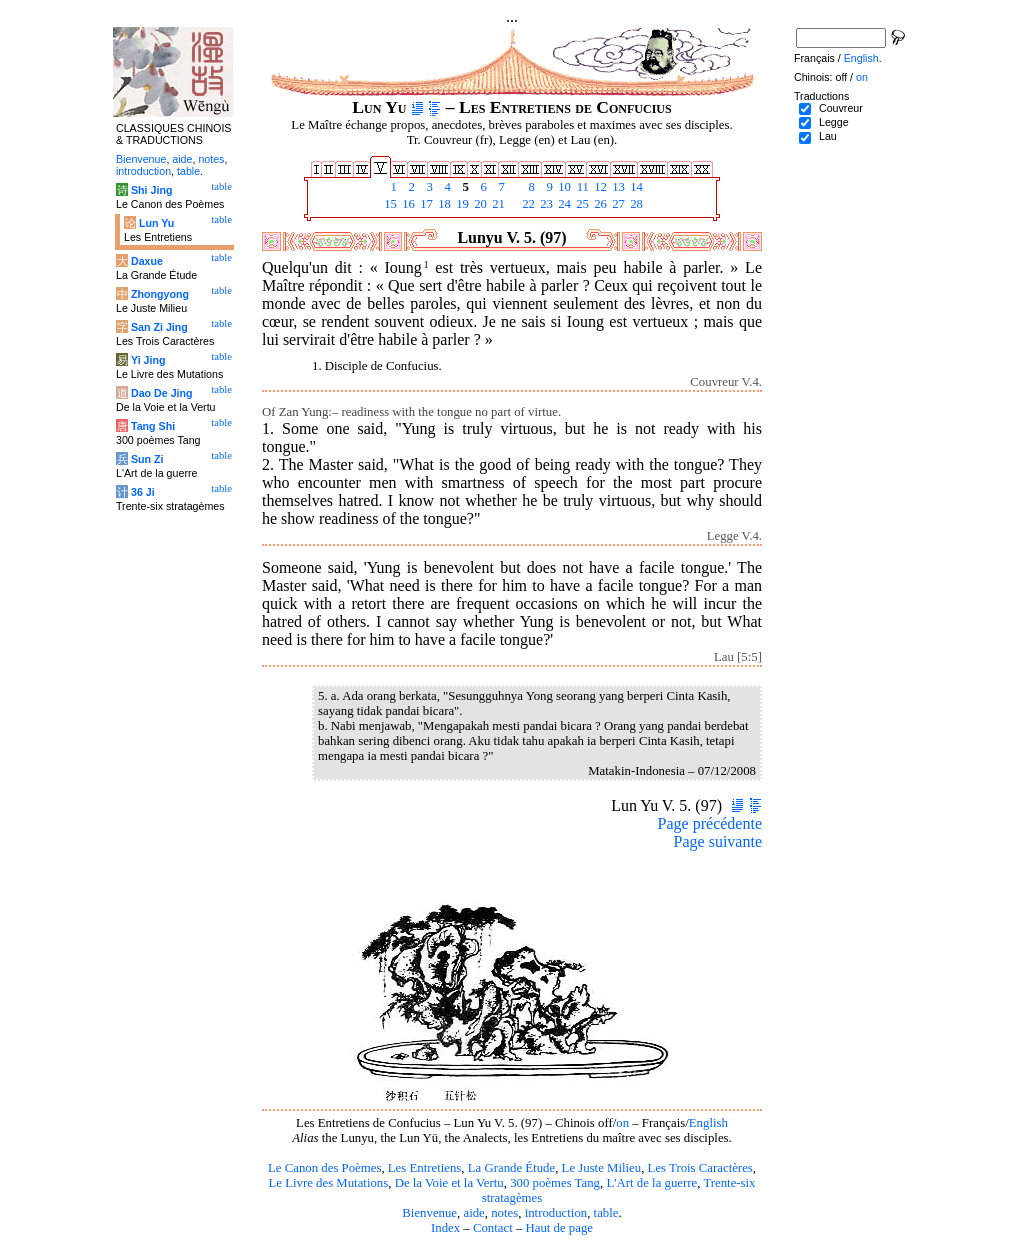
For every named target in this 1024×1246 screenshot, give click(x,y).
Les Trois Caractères (700, 1168)
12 (599, 187)
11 (581, 187)
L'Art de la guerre (651, 1183)
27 (617, 204)
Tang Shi (153, 426)
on (622, 1123)
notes (504, 1213)
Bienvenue (429, 1213)
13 (617, 187)
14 (635, 187)
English (708, 1123)
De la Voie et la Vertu (449, 1183)
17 (425, 204)
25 (581, 204)
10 (563, 187)
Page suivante (718, 841)
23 (545, 204)
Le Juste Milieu (602, 1168)
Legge (834, 122)
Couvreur (841, 108)
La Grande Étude (511, 1168)
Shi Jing (151, 190)
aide (473, 1213)
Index (445, 1228)
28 (635, 204)
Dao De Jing (162, 393)
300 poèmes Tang (555, 1183)
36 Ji (143, 492)
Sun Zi (147, 459)
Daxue (147, 261)
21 (497, 204)
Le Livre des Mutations (328, 1183)
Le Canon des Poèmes (324, 1168)
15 (389, 204)
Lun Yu (156, 223)
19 (461, 204)
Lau (828, 136)
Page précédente (710, 823)
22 (527, 204)
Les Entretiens (425, 1168)
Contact (493, 1228)
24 (563, 204)
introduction (556, 1213)
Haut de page (560, 1228)
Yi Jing (148, 360)
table (606, 1213)
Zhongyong (160, 294)
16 (407, 204)
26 (599, 204)
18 (443, 204)
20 (479, 204)
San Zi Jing (159, 327)
